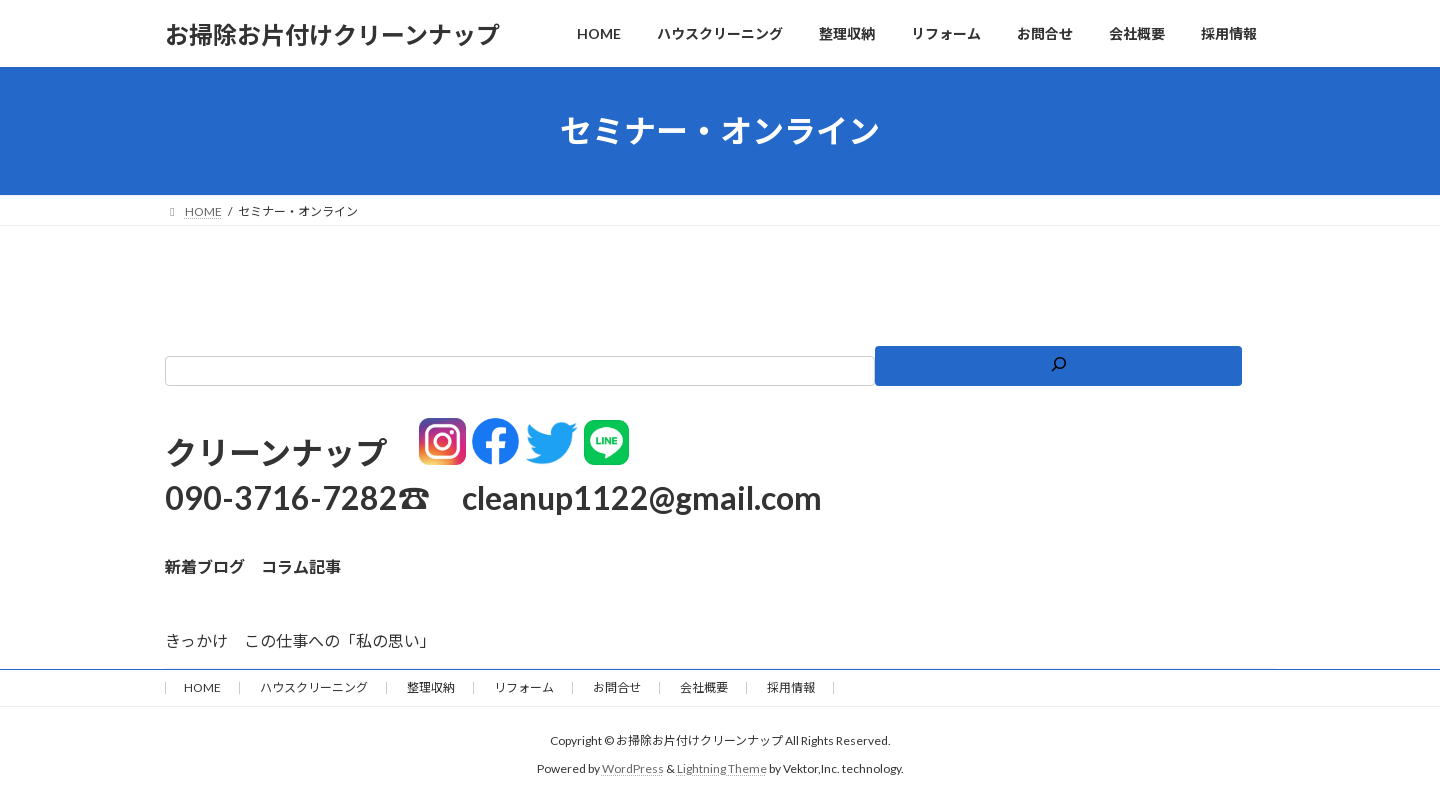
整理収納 (431, 687)
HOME (202, 687)
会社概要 (704, 687)
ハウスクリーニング (314, 687)
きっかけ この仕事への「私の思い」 (300, 640)
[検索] (1058, 366)
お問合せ (617, 687)
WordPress (633, 768)
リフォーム (524, 687)
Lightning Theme (722, 768)
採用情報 (791, 687)
